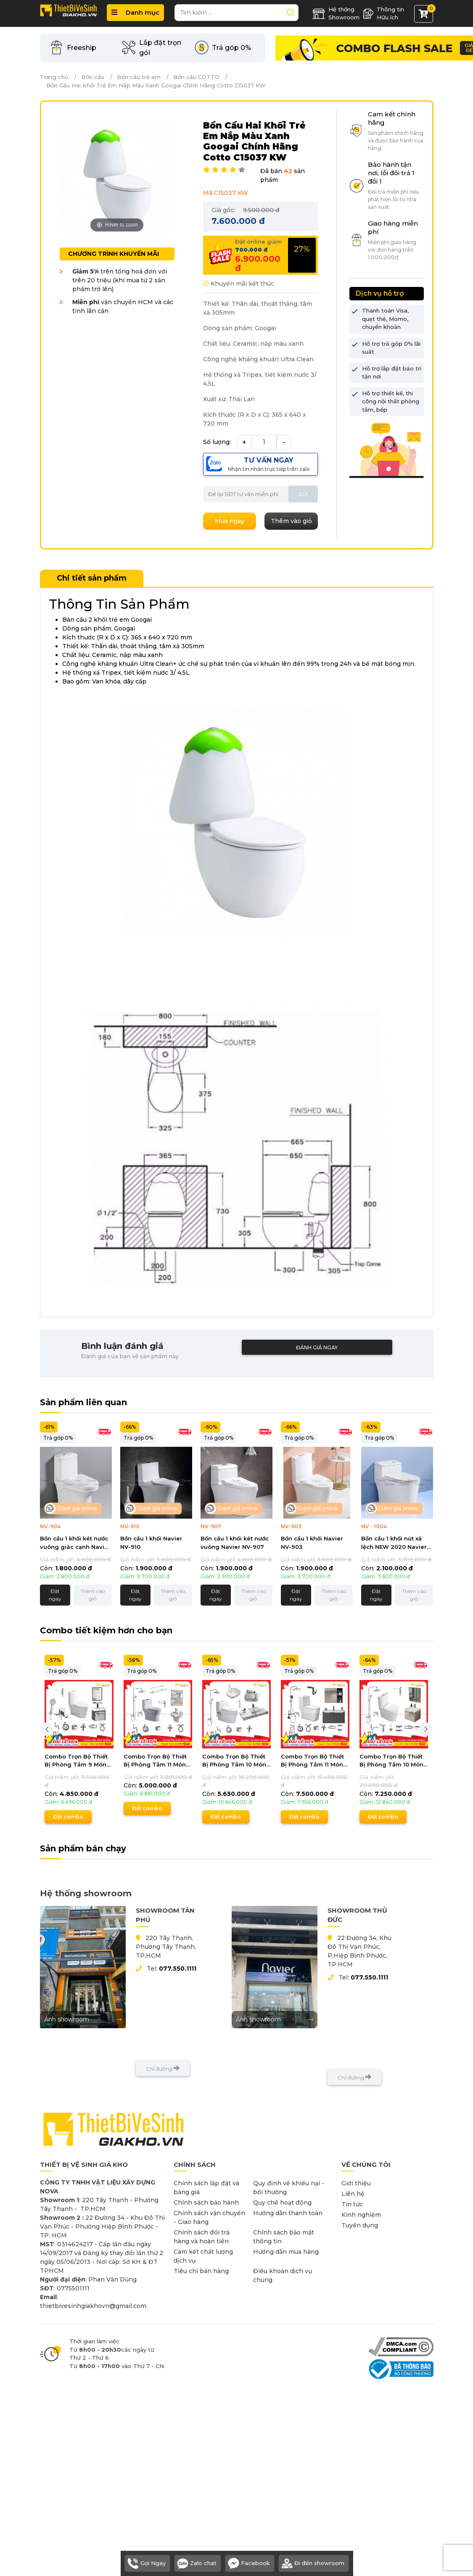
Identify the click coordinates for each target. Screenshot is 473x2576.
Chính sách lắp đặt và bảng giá (206, 2187)
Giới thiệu (356, 2183)
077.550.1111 (177, 1968)
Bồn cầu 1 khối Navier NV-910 (151, 1542)
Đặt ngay (55, 1595)
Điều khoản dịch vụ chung (282, 2275)
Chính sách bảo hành (206, 2202)
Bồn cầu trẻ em (139, 77)
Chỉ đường (163, 2068)
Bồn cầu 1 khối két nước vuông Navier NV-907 (235, 1542)
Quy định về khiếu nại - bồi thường (288, 2187)
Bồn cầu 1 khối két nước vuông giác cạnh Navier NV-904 (75, 1543)
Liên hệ (353, 2193)
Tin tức (352, 2204)
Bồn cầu (92, 77)
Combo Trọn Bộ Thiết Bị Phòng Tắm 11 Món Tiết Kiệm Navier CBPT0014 (155, 1761)
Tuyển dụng (359, 2225)
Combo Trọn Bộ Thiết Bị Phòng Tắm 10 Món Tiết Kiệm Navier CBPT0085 (234, 1761)
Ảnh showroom (83, 2019)
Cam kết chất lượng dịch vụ (203, 2256)
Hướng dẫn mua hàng (286, 2251)
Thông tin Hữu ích (383, 13)
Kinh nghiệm (361, 2215)
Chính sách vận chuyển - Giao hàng (209, 2217)
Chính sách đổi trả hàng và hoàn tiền (202, 2237)
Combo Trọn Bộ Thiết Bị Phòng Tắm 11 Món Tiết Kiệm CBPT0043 (312, 1761)
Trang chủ (54, 77)
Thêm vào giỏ (92, 1595)
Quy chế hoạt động (282, 2202)
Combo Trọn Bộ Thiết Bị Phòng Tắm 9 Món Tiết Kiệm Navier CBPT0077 (76, 1761)
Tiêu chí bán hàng (201, 2271)
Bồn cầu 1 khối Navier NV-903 (312, 1542)
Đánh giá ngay (317, 1347)
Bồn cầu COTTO (196, 77)
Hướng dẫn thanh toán (287, 2213)
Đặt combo (68, 1817)
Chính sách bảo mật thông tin (283, 2237)
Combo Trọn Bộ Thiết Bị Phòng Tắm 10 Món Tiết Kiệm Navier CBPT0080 (391, 1761)
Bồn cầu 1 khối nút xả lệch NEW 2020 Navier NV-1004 (394, 1543)
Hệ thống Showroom (335, 13)
